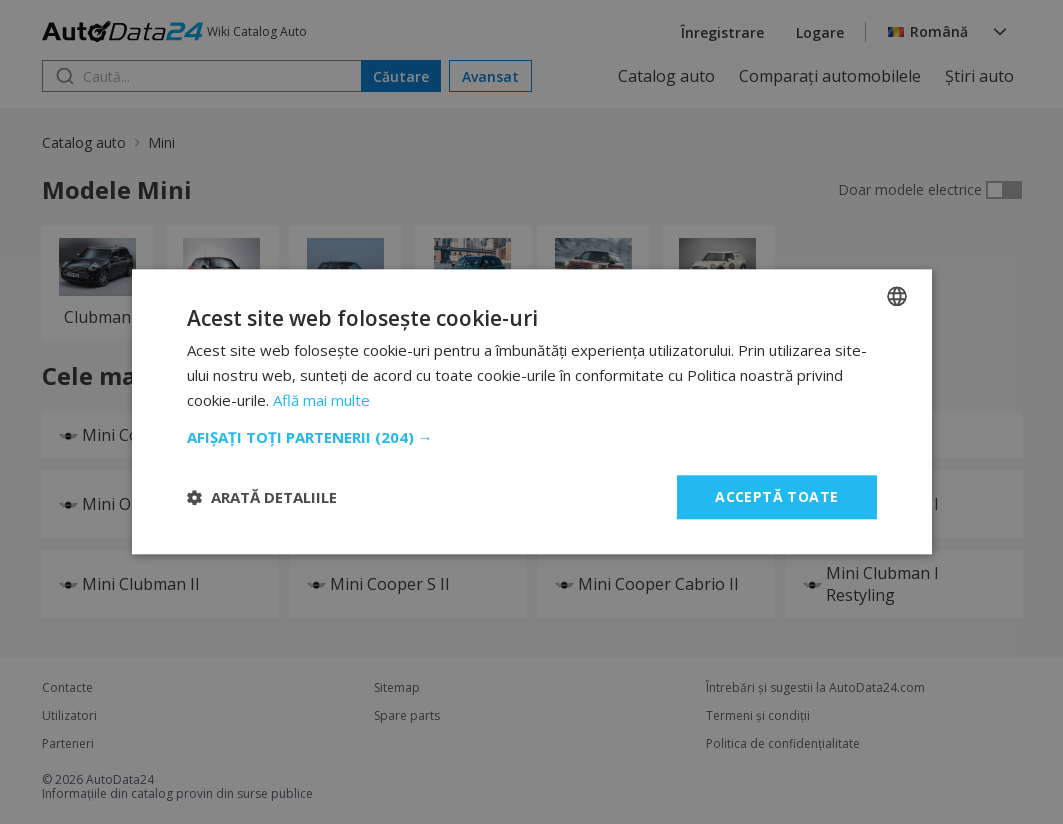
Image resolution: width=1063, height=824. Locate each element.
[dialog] (531, 412)
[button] (532, 437)
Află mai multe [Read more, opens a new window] (321, 400)
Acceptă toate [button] (776, 496)
